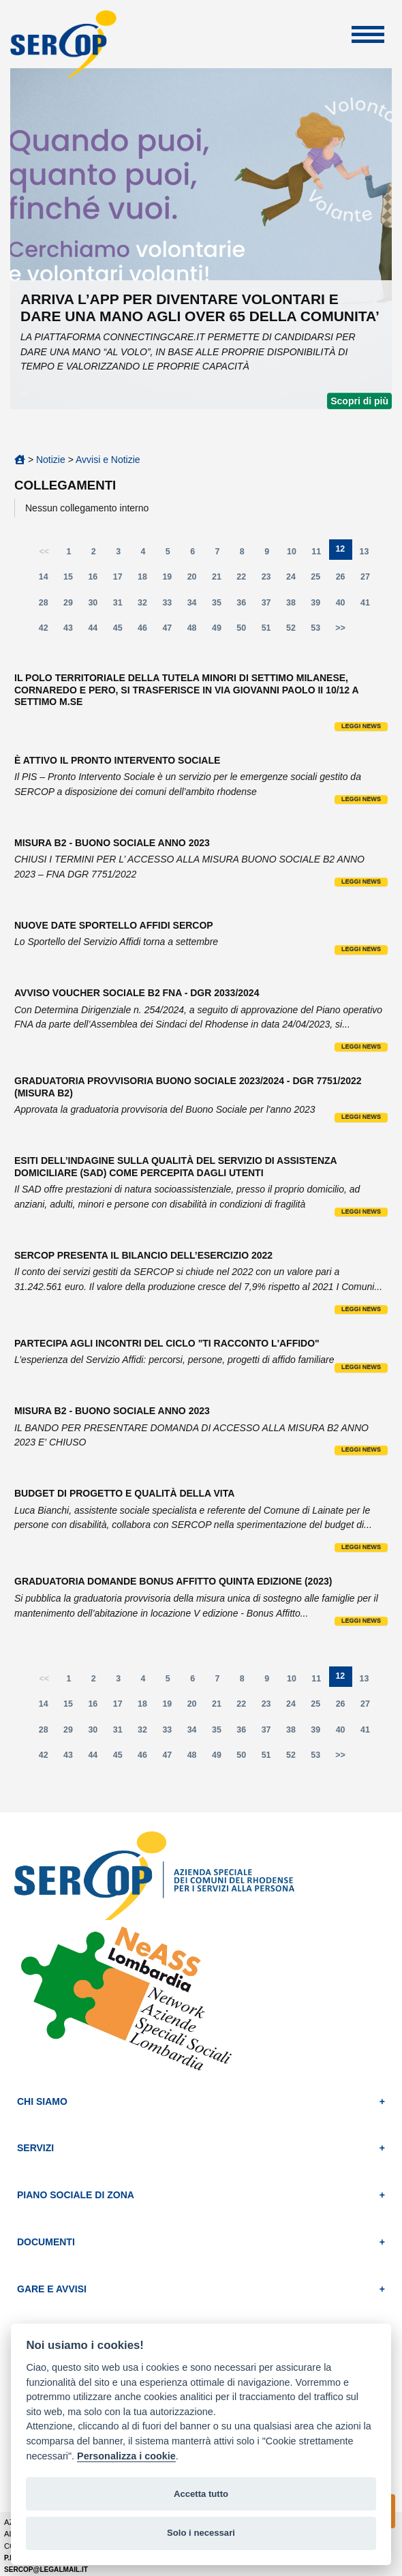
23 (270, 580)
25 (319, 580)
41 (369, 606)
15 (72, 580)
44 (97, 631)
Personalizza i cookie (126, 2456)
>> (340, 628)
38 (295, 606)
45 (122, 631)
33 (171, 606)
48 (196, 631)
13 (368, 555)
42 (48, 631)
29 (72, 606)
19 (171, 580)
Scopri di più (359, 400)
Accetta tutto (201, 2494)
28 (48, 606)
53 (319, 631)
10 (296, 555)
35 (221, 606)
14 (48, 580)
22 (245, 580)
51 (270, 631)
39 (319, 606)
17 (122, 580)
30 (97, 606)
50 (245, 631)
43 (72, 631)
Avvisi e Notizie (108, 459)
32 (146, 606)
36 (245, 606)
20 (196, 580)
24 (295, 580)
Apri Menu (368, 34)
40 (345, 606)
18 (146, 580)
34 (196, 606)
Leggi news (361, 726)
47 (171, 631)
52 (295, 631)
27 (369, 580)
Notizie (50, 459)
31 (122, 606)
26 (345, 580)
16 (97, 580)
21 (221, 580)
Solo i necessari (201, 2533)
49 (221, 631)
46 (146, 631)
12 (343, 552)
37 (270, 606)
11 (320, 555)
